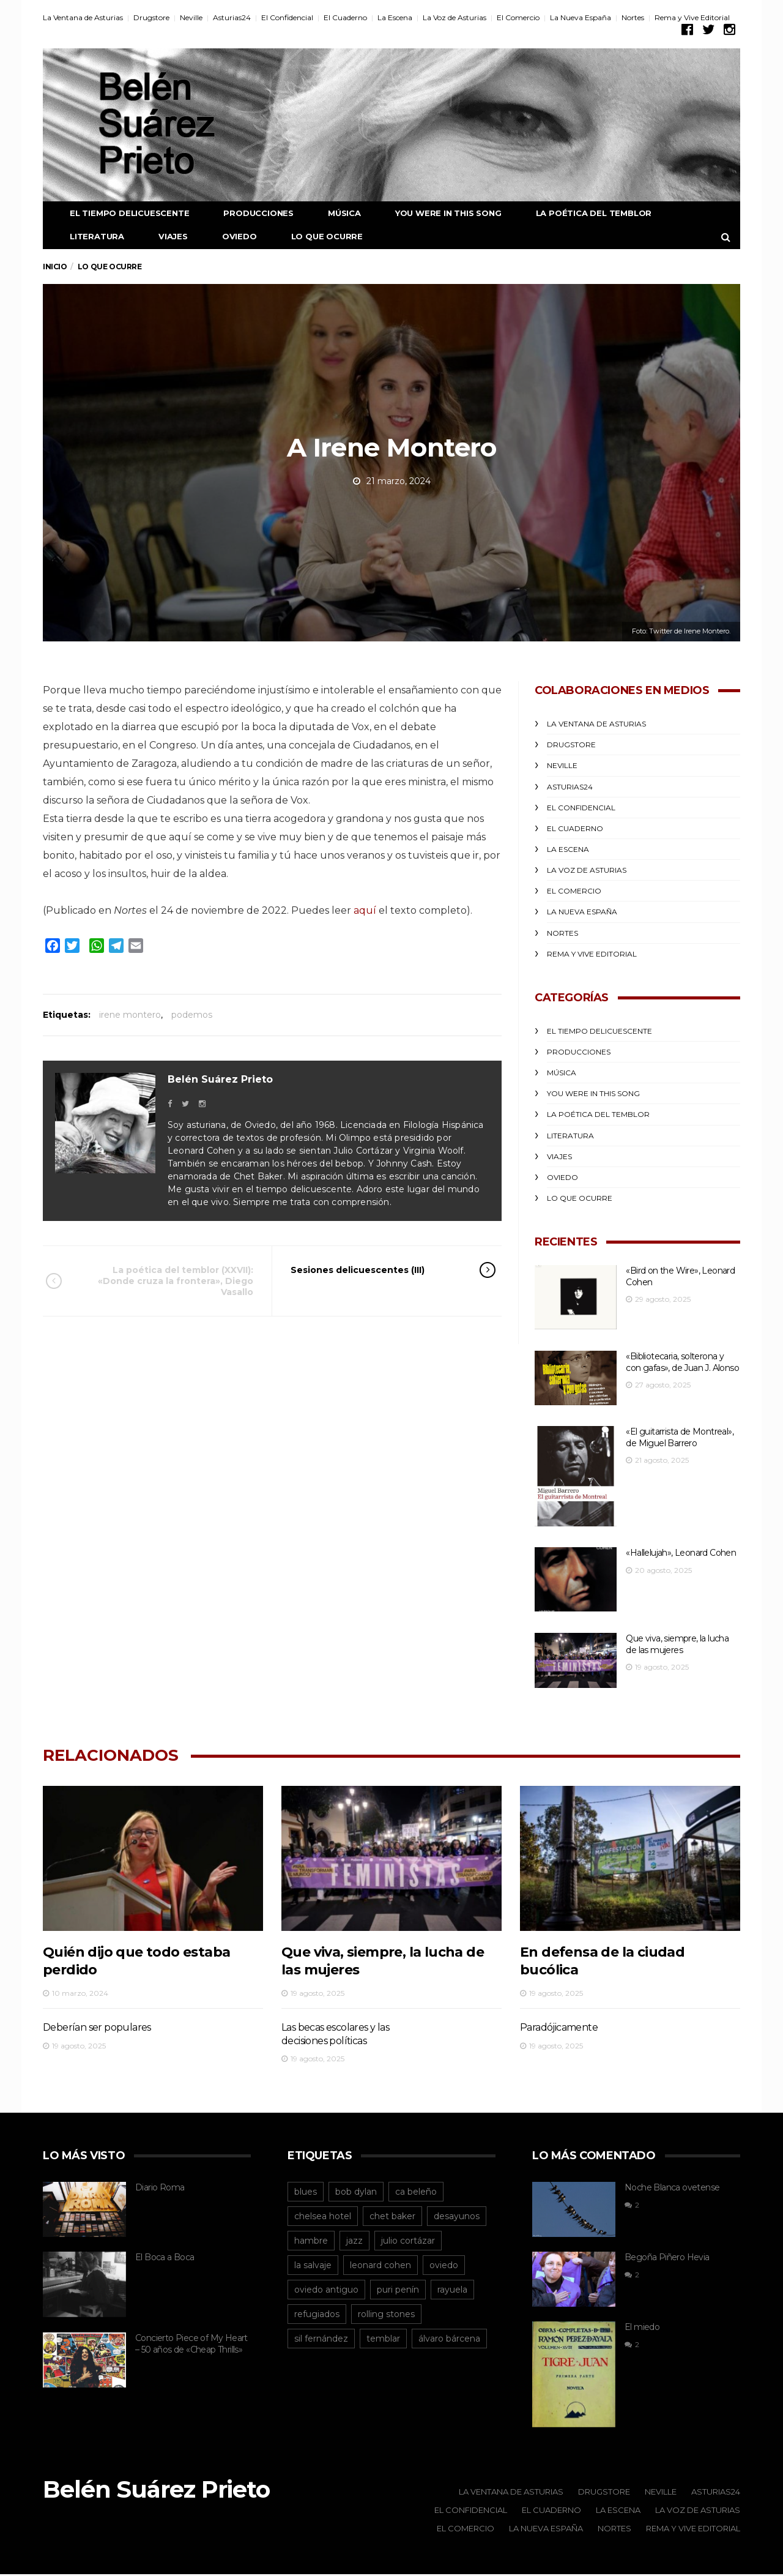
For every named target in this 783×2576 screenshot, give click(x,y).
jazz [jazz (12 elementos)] (354, 2241)
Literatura (88, 236)
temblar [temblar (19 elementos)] (383, 2339)
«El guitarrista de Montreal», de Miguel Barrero (679, 1438)
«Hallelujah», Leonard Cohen (681, 1553)
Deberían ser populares (97, 2028)
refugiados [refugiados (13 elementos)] (317, 2314)
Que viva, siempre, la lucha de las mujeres (677, 1644)
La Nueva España (580, 17)
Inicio (55, 266)
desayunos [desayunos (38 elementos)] (457, 2216)
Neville (191, 17)
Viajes (164, 236)
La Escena (394, 17)
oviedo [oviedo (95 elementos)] (443, 2265)
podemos (191, 1014)
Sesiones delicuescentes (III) (376, 1270)
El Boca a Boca (165, 2258)
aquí (365, 910)
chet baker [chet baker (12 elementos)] (392, 2216)
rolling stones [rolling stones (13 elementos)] (386, 2314)
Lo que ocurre (318, 236)
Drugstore (151, 17)
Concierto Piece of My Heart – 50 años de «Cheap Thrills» (191, 2345)
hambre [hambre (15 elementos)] (311, 2241)
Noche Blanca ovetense (672, 2187)
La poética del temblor (585, 213)
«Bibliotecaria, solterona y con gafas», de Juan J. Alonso (682, 1362)
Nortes (633, 17)
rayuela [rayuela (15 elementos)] (452, 2290)
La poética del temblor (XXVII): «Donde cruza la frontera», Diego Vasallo (166, 1280)
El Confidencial (287, 17)
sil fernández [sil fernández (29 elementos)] (321, 2339)
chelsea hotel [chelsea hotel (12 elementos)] (322, 2216)
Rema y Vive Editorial (692, 17)
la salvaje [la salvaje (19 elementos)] (313, 2265)
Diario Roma (159, 2187)
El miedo (642, 2328)
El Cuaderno (345, 17)
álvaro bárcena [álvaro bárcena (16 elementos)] (449, 2339)
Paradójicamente (559, 2028)
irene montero (130, 1014)
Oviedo (230, 236)
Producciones (249, 213)
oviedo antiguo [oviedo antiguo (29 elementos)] (326, 2290)
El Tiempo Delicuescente (120, 213)
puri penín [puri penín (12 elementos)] (398, 2290)
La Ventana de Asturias (83, 17)
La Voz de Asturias (454, 17)
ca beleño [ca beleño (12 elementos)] (416, 2192)
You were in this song (439, 213)
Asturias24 (232, 17)
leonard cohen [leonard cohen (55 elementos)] (380, 2265)
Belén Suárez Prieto (220, 1079)
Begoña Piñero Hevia (667, 2258)
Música (335, 213)
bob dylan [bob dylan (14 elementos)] (356, 2192)
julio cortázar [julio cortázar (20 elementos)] (408, 2241)
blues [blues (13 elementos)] (305, 2192)
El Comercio (518, 17)
